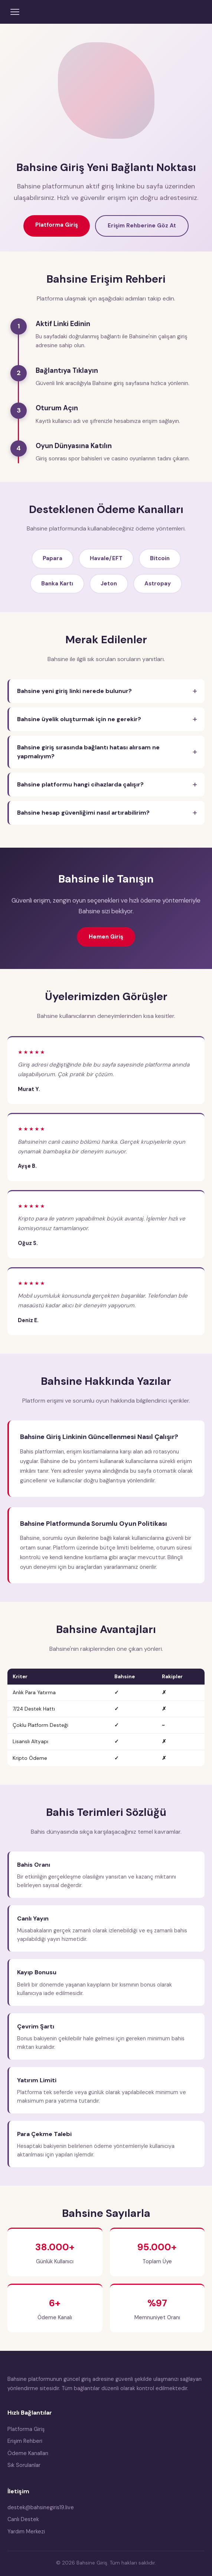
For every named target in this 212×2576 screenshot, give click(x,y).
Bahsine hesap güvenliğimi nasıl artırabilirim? (83, 812)
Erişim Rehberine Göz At (142, 225)
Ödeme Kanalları (27, 2453)
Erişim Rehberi (24, 2441)
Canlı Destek (23, 2519)
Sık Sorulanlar (23, 2465)
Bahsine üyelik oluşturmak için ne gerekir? (79, 719)
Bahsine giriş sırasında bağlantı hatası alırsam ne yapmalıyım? (88, 751)
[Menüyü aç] (14, 12)
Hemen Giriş (106, 936)
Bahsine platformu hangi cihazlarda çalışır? (80, 784)
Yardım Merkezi (26, 2531)
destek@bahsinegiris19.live (40, 2507)
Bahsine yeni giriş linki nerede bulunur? (74, 691)
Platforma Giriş (56, 225)
